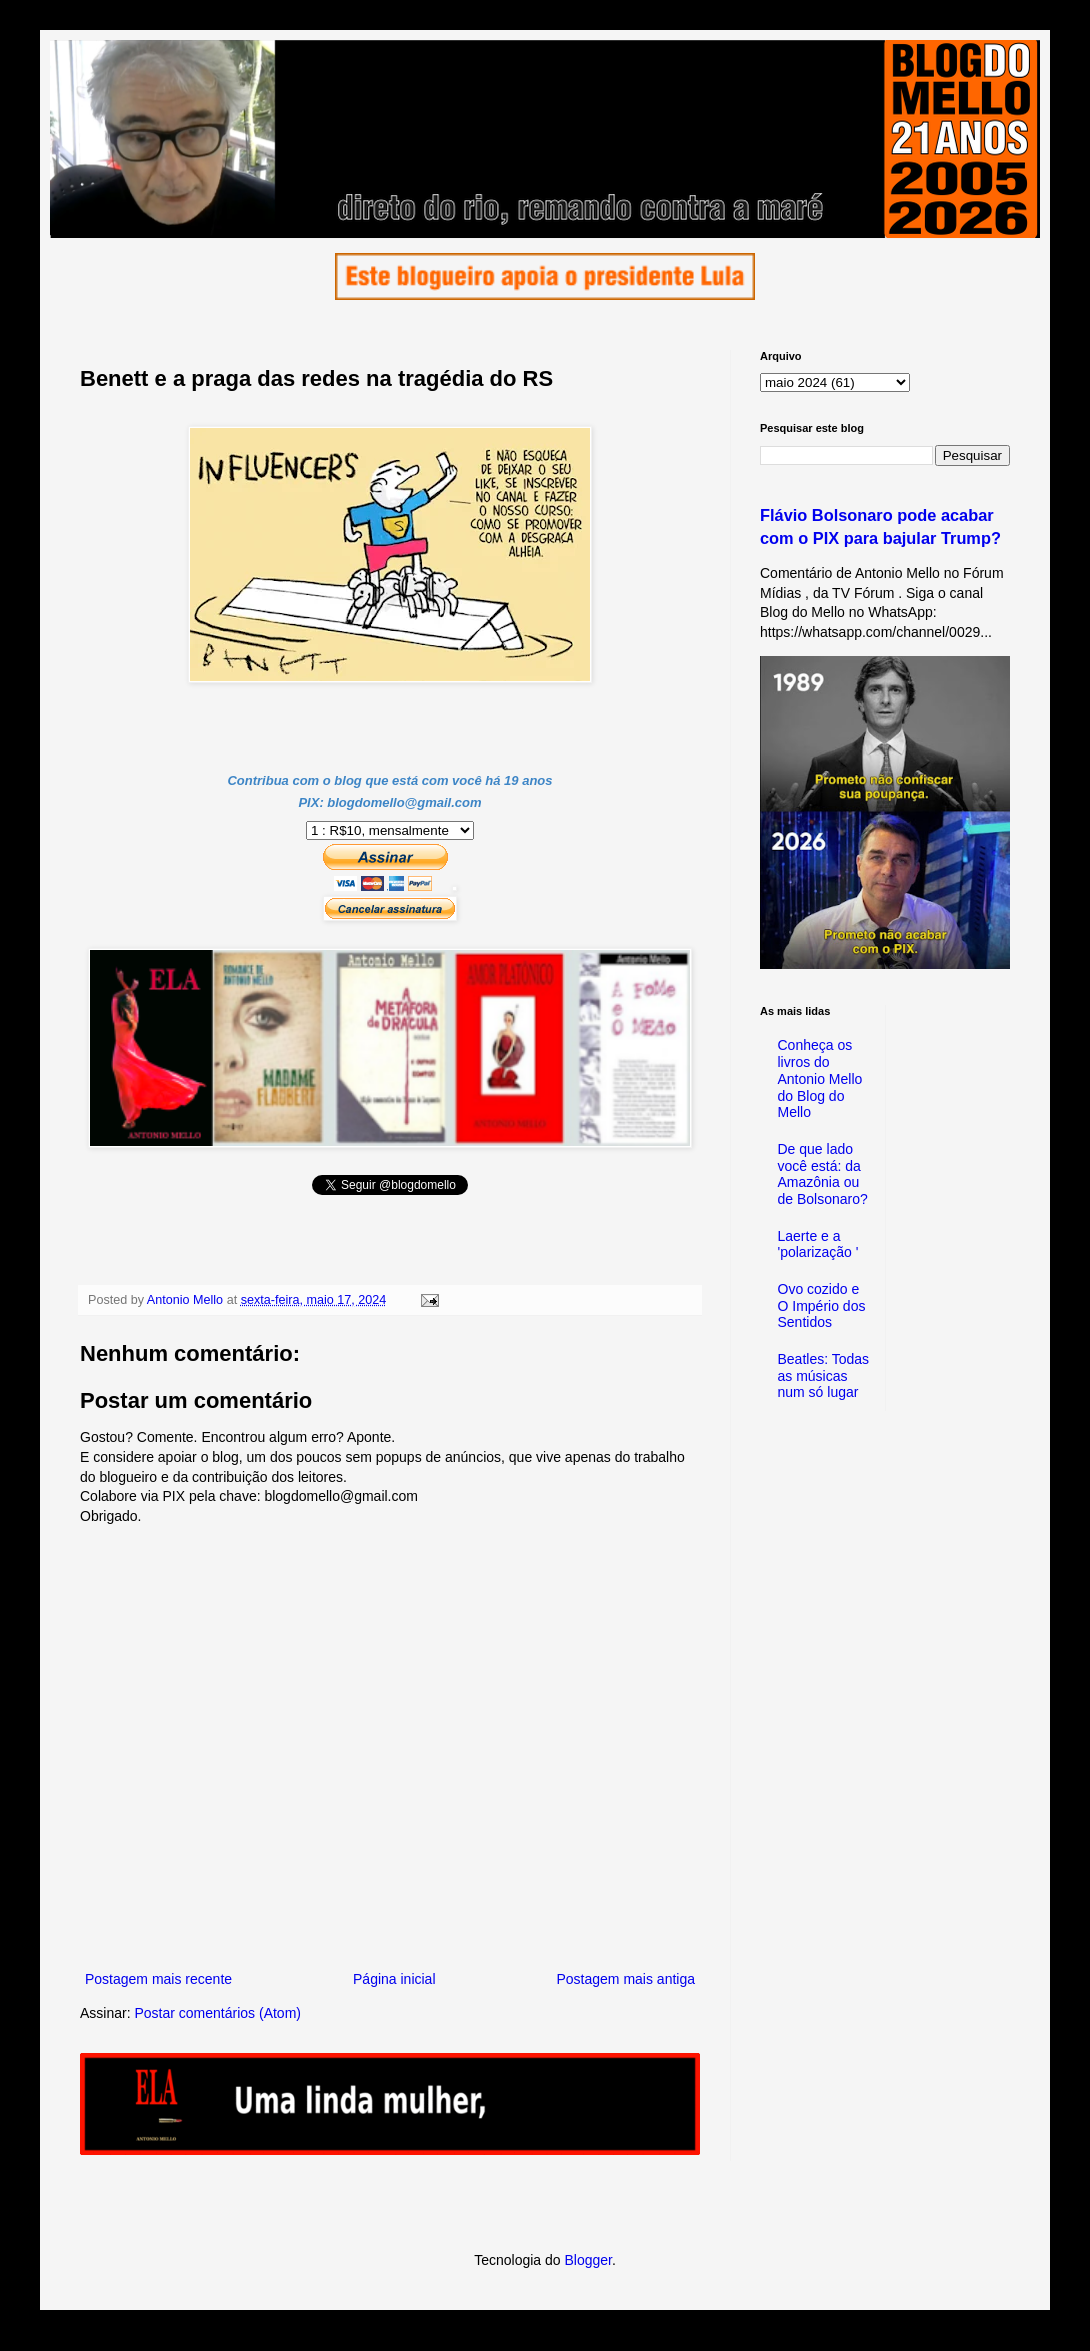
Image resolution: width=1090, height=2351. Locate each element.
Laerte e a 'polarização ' (818, 1244)
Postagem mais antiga (625, 1979)
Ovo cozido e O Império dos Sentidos (822, 1306)
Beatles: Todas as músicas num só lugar (824, 1376)
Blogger (587, 2260)
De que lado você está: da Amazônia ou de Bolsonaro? (823, 1174)
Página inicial (394, 1979)
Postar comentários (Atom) (217, 2013)
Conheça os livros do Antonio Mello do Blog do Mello (820, 1078)
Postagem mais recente (158, 1979)
